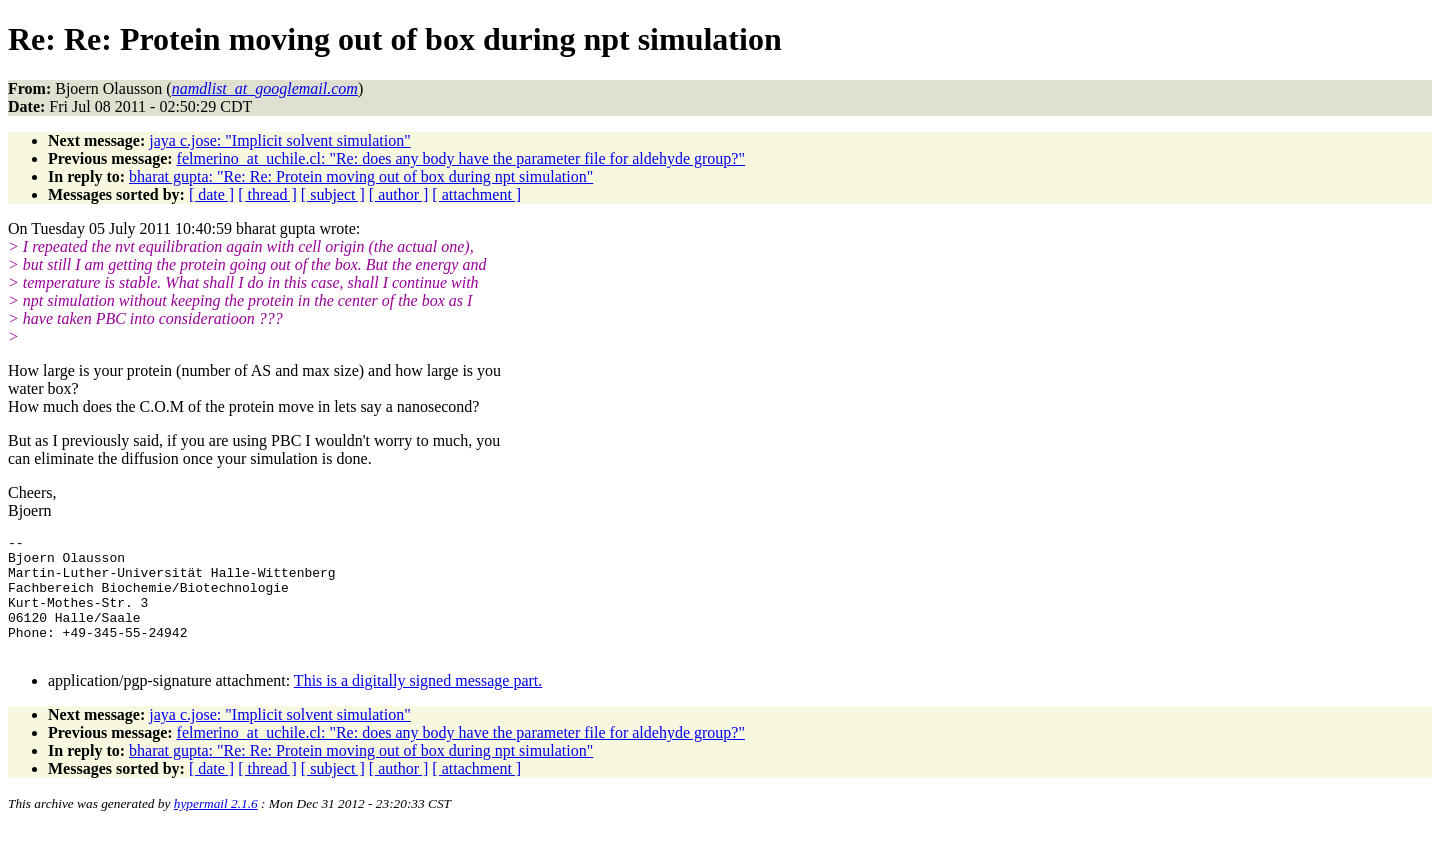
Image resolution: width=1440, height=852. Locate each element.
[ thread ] (267, 194)
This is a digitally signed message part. (418, 704)
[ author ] (399, 194)
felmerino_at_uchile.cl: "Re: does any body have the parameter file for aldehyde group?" (461, 158)
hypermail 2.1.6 (216, 827)
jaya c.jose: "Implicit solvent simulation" (279, 140)
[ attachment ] (476, 194)
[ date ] (211, 194)
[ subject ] (333, 194)
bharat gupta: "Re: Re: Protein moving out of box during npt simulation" (361, 176)
